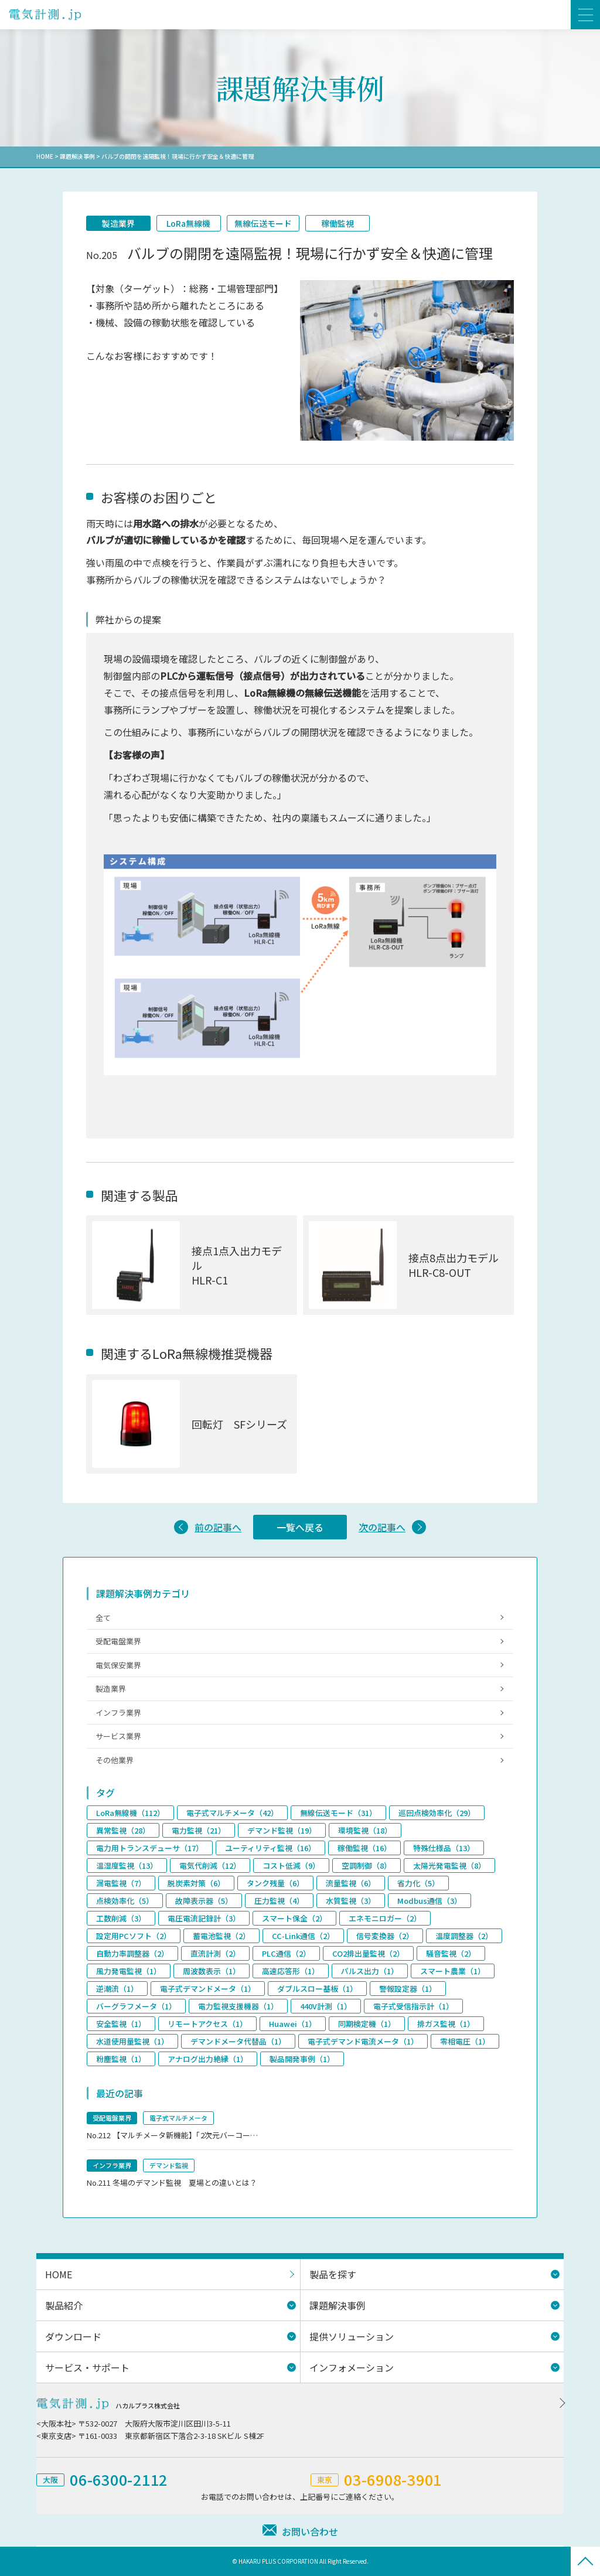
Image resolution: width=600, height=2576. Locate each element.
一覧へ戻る (300, 1527)
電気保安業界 (118, 1665)
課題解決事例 (77, 156)
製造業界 (118, 223)
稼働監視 (337, 223)
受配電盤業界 (118, 1641)
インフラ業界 (118, 1712)
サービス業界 (118, 1736)
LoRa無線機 (189, 223)
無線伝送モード (263, 223)
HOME (44, 156)
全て (103, 1617)
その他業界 (115, 1760)
